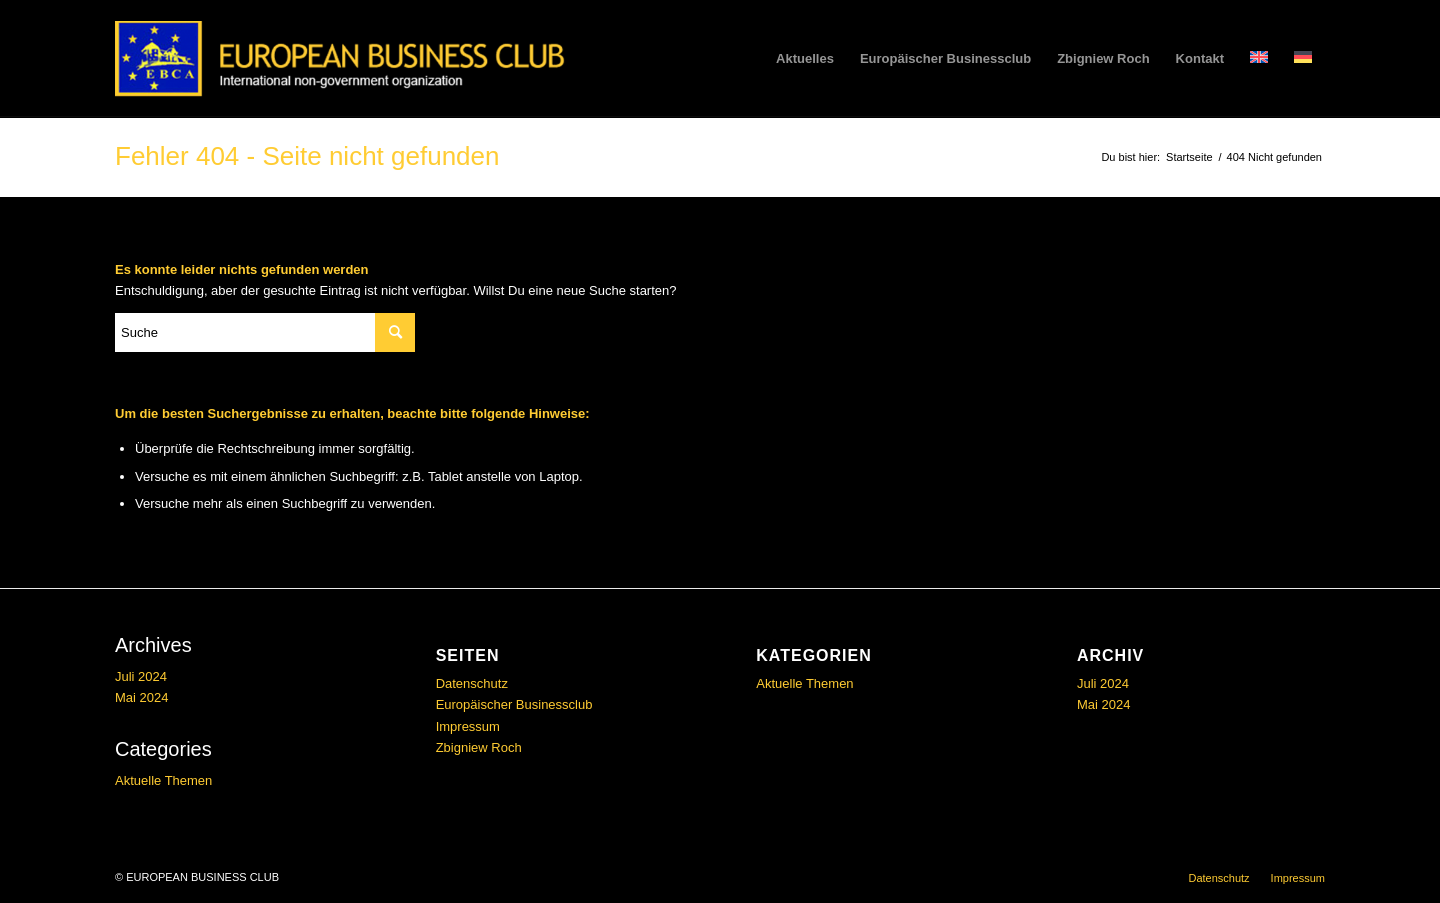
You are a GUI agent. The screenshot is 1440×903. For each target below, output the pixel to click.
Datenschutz (472, 683)
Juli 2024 (141, 676)
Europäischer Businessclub (514, 704)
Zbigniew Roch (479, 747)
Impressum (468, 726)
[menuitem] (805, 59)
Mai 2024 (141, 697)
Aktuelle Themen (163, 780)
